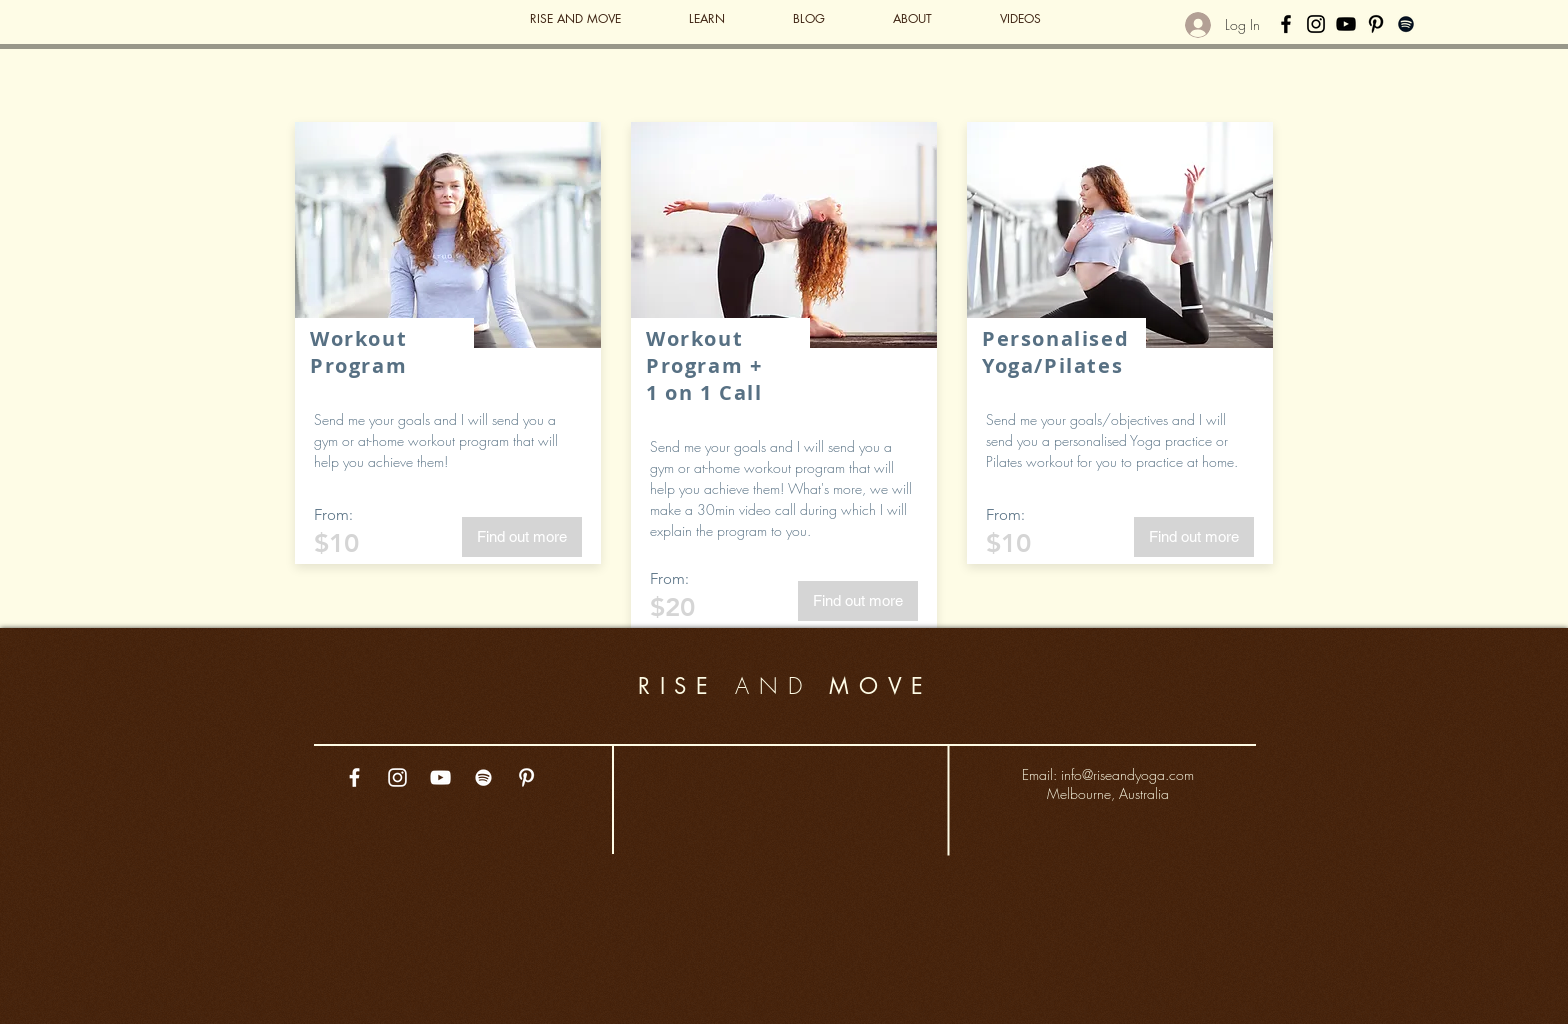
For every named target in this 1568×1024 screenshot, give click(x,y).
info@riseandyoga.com (1127, 774)
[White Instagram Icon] (397, 777)
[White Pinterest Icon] (526, 777)
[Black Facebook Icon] (1286, 24)
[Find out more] (522, 537)
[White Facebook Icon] (354, 777)
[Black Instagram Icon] (1316, 24)
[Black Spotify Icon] (1406, 24)
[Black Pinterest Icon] (1376, 24)
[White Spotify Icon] (483, 777)
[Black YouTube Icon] (1346, 24)
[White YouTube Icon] (440, 777)
